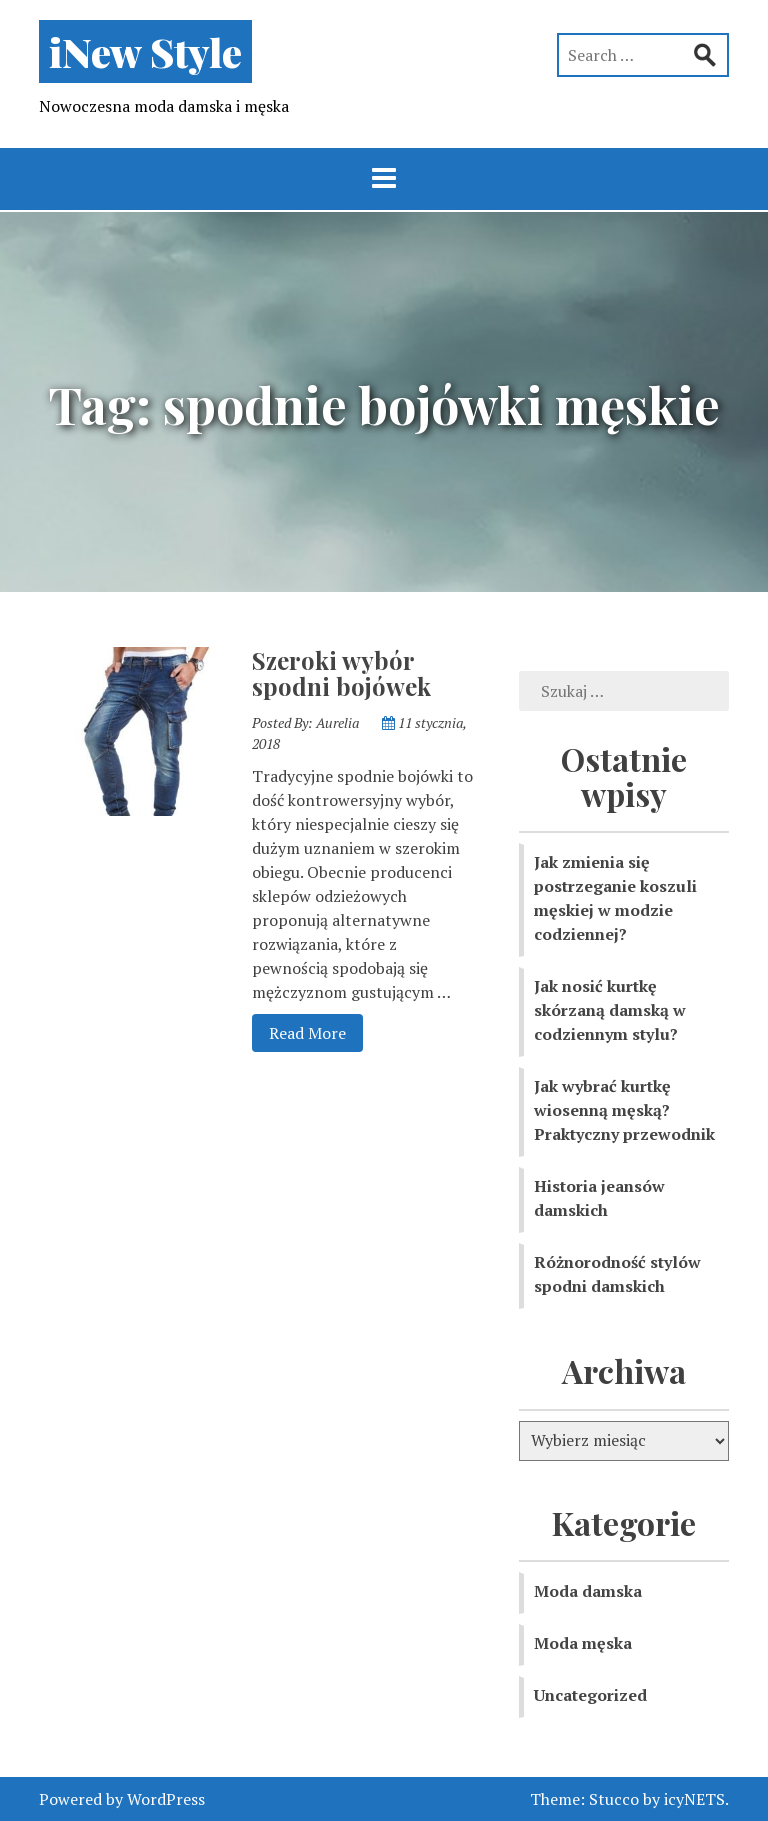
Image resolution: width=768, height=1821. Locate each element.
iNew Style (145, 51)
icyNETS (694, 1799)
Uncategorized (590, 1695)
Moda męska (583, 1643)
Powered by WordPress (122, 1799)
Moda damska (588, 1591)
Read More (299, 1032)
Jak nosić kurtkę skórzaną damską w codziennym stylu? (610, 1010)
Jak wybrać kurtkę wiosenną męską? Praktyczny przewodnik (624, 1110)
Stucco (614, 1799)
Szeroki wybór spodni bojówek (341, 673)
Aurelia (337, 722)
